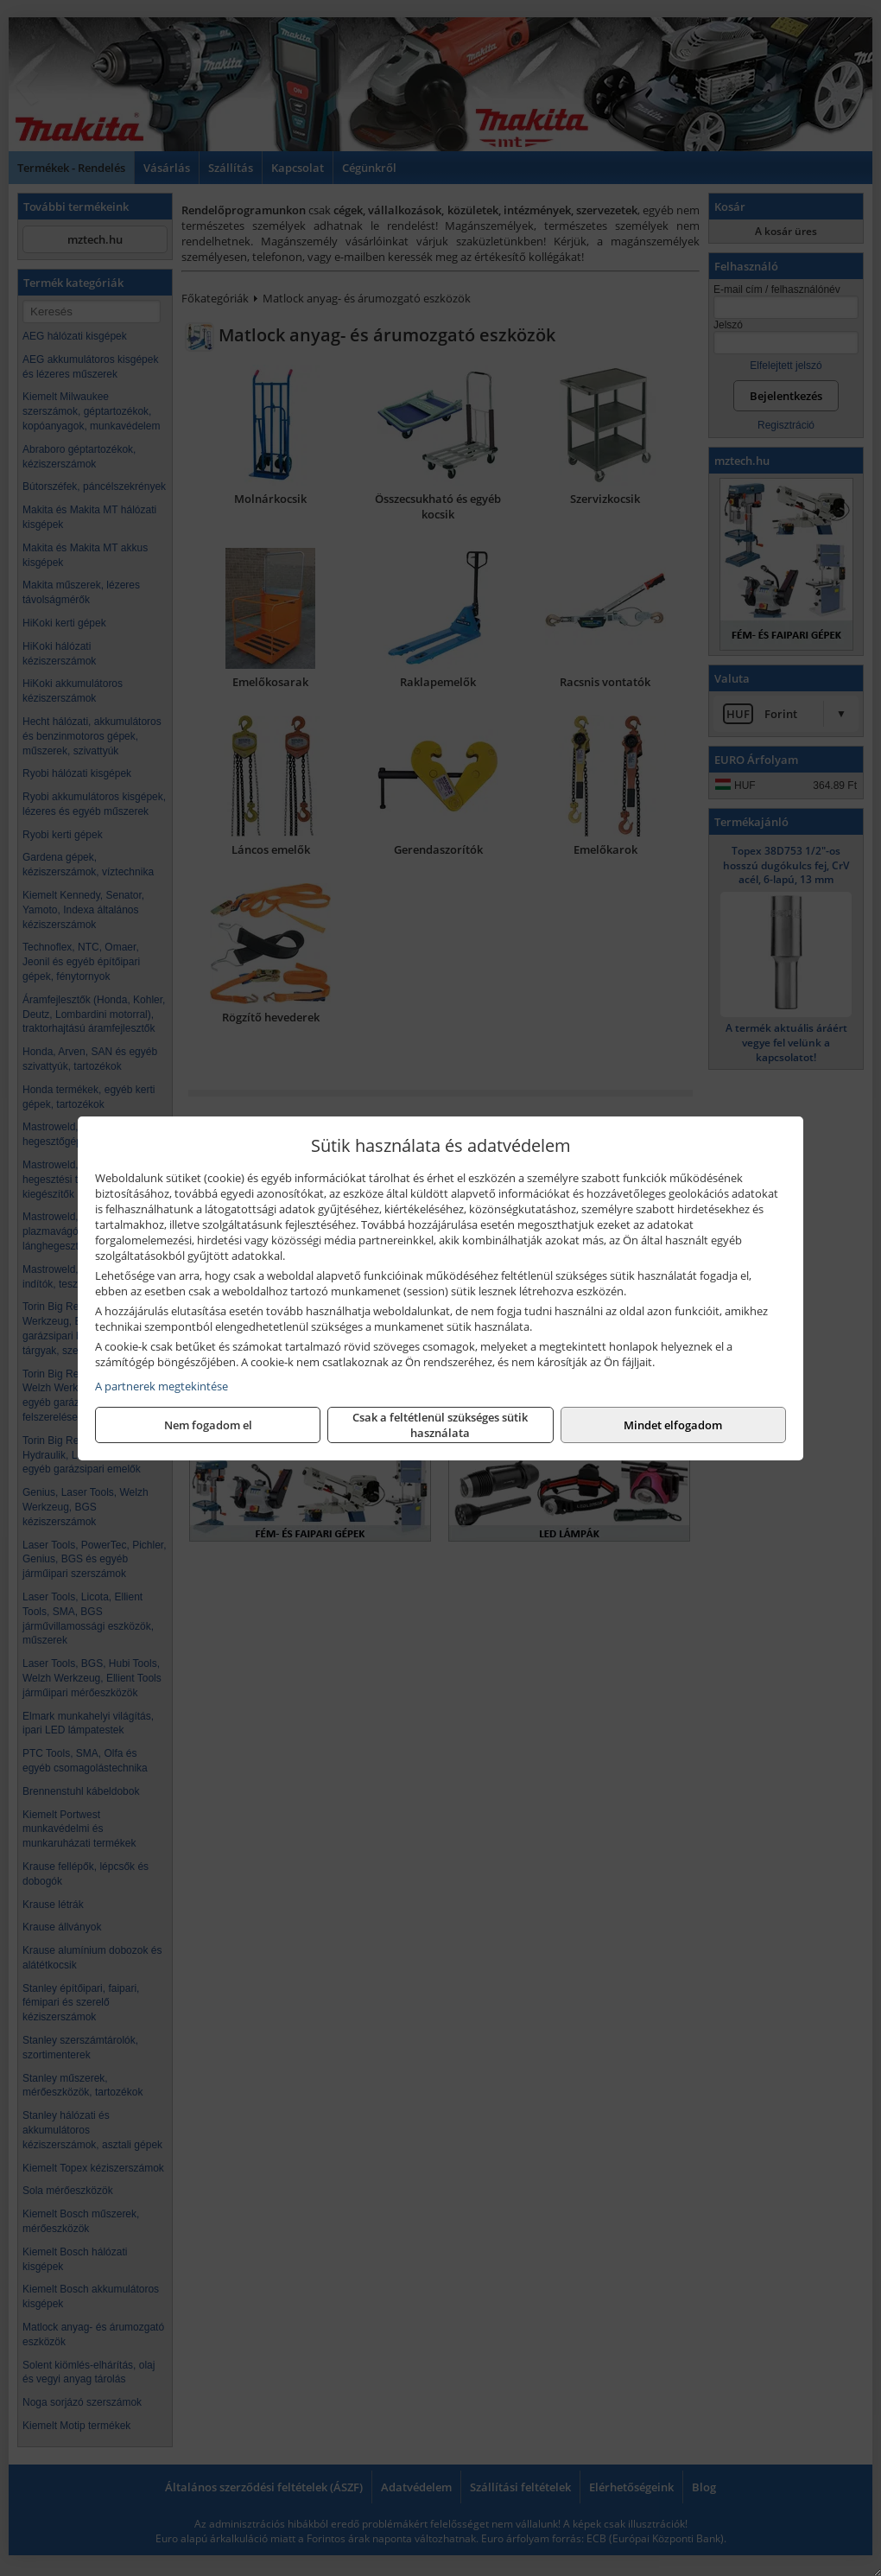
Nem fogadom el (208, 1425)
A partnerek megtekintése (161, 1386)
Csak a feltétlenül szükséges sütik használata (440, 1425)
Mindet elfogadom (673, 1425)
